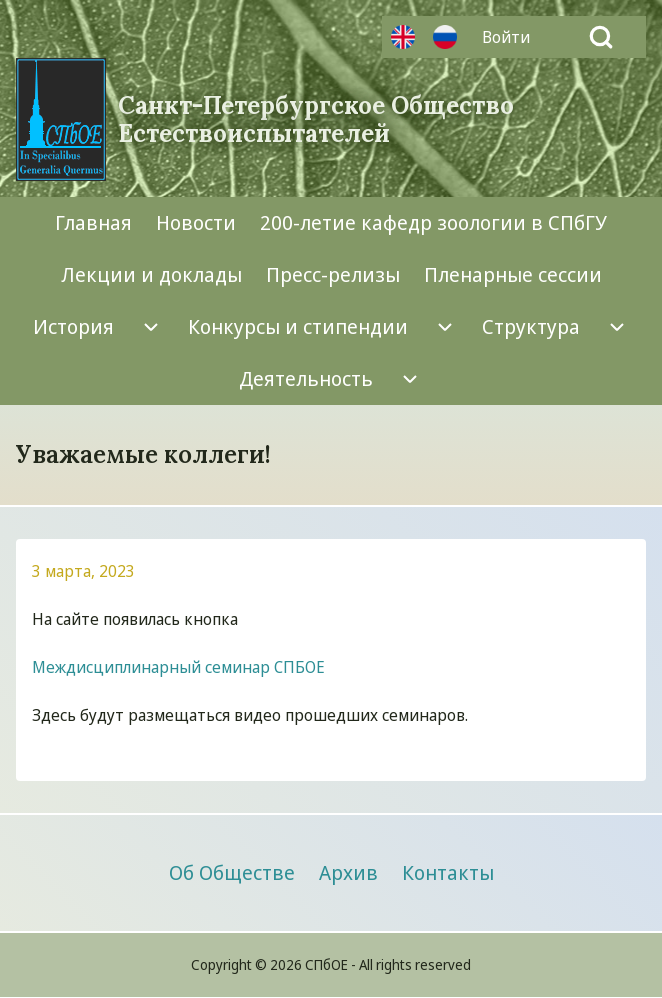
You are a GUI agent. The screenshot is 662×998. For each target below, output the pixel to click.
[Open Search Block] (601, 37)
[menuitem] (511, 37)
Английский (403, 37)
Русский (445, 37)
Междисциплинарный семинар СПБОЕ (178, 667)
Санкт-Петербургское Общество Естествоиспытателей (316, 120)
